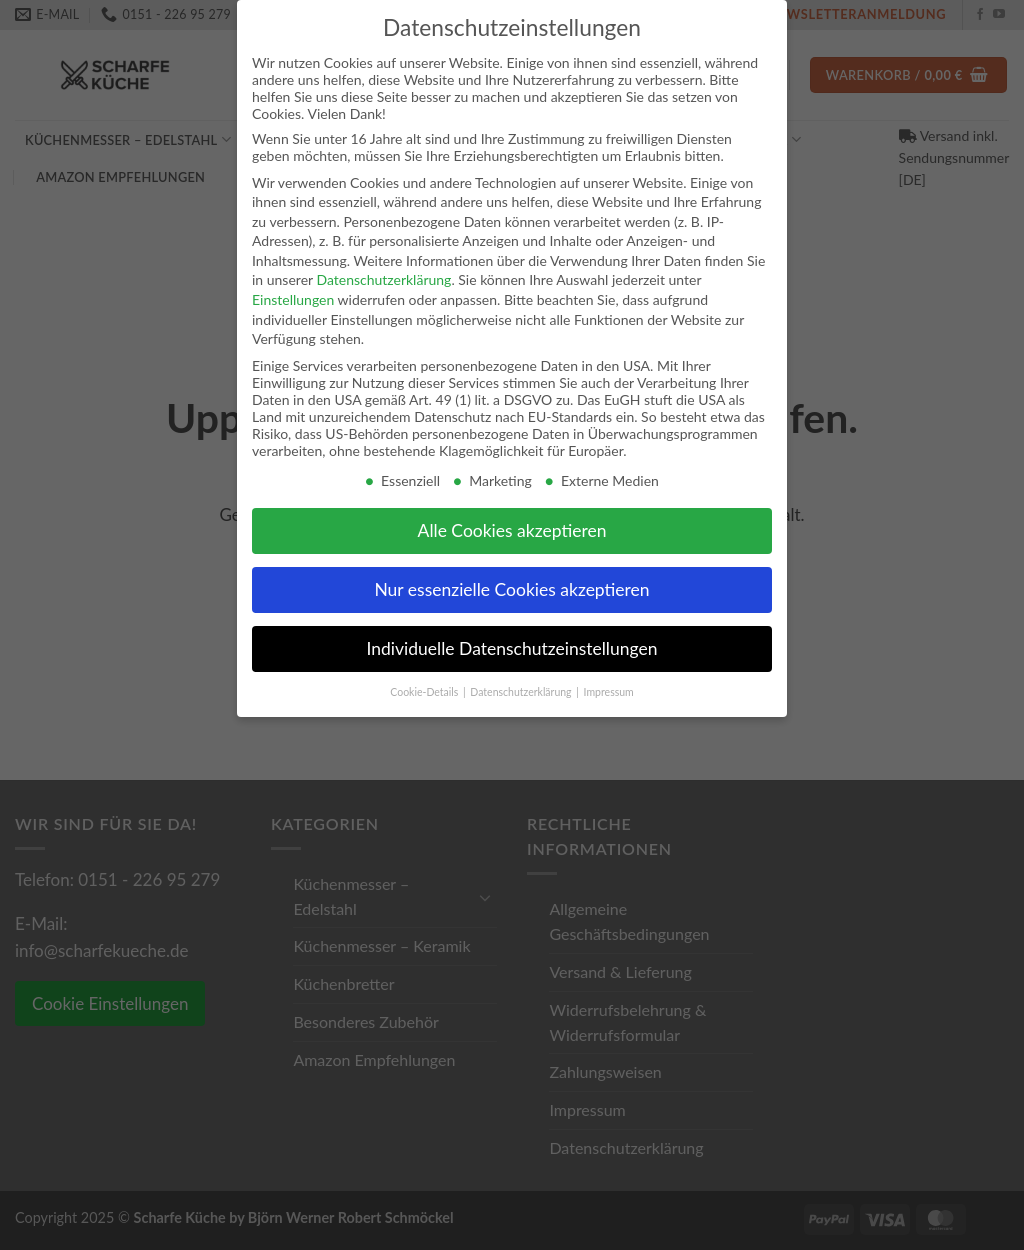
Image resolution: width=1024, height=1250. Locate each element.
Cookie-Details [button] (425, 692)
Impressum (609, 692)
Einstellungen (293, 299)
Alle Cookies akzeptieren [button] (512, 530)
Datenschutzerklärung (383, 279)
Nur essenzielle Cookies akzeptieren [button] (511, 589)
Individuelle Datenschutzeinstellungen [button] (512, 648)
